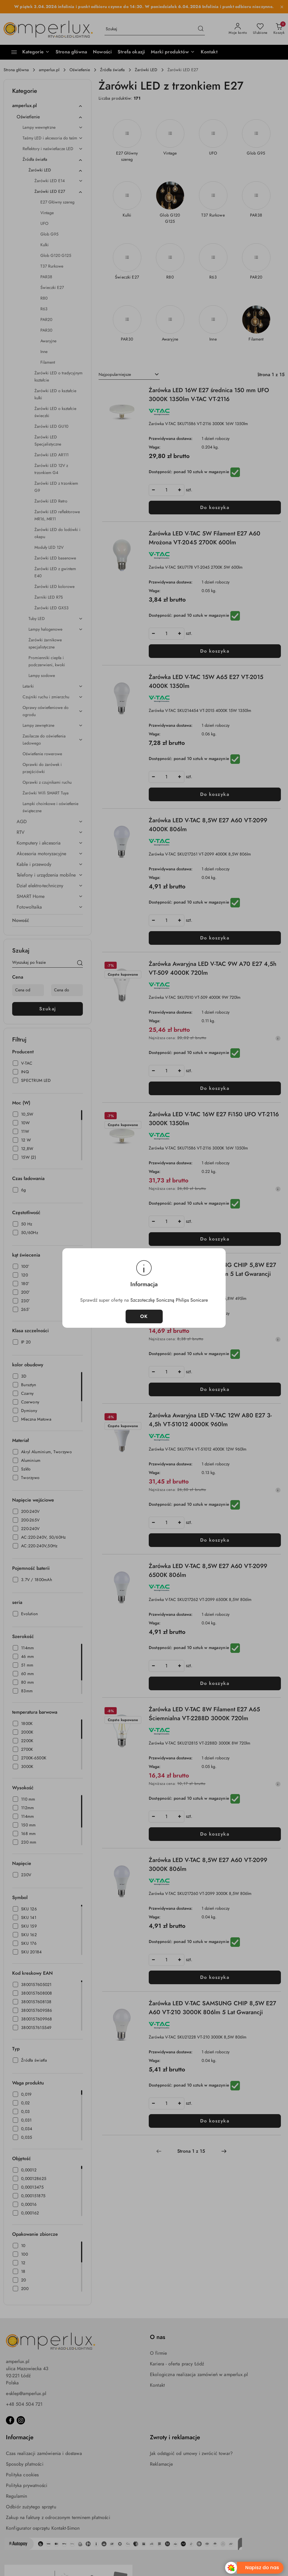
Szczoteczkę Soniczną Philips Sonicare (169, 1300)
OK (144, 1316)
